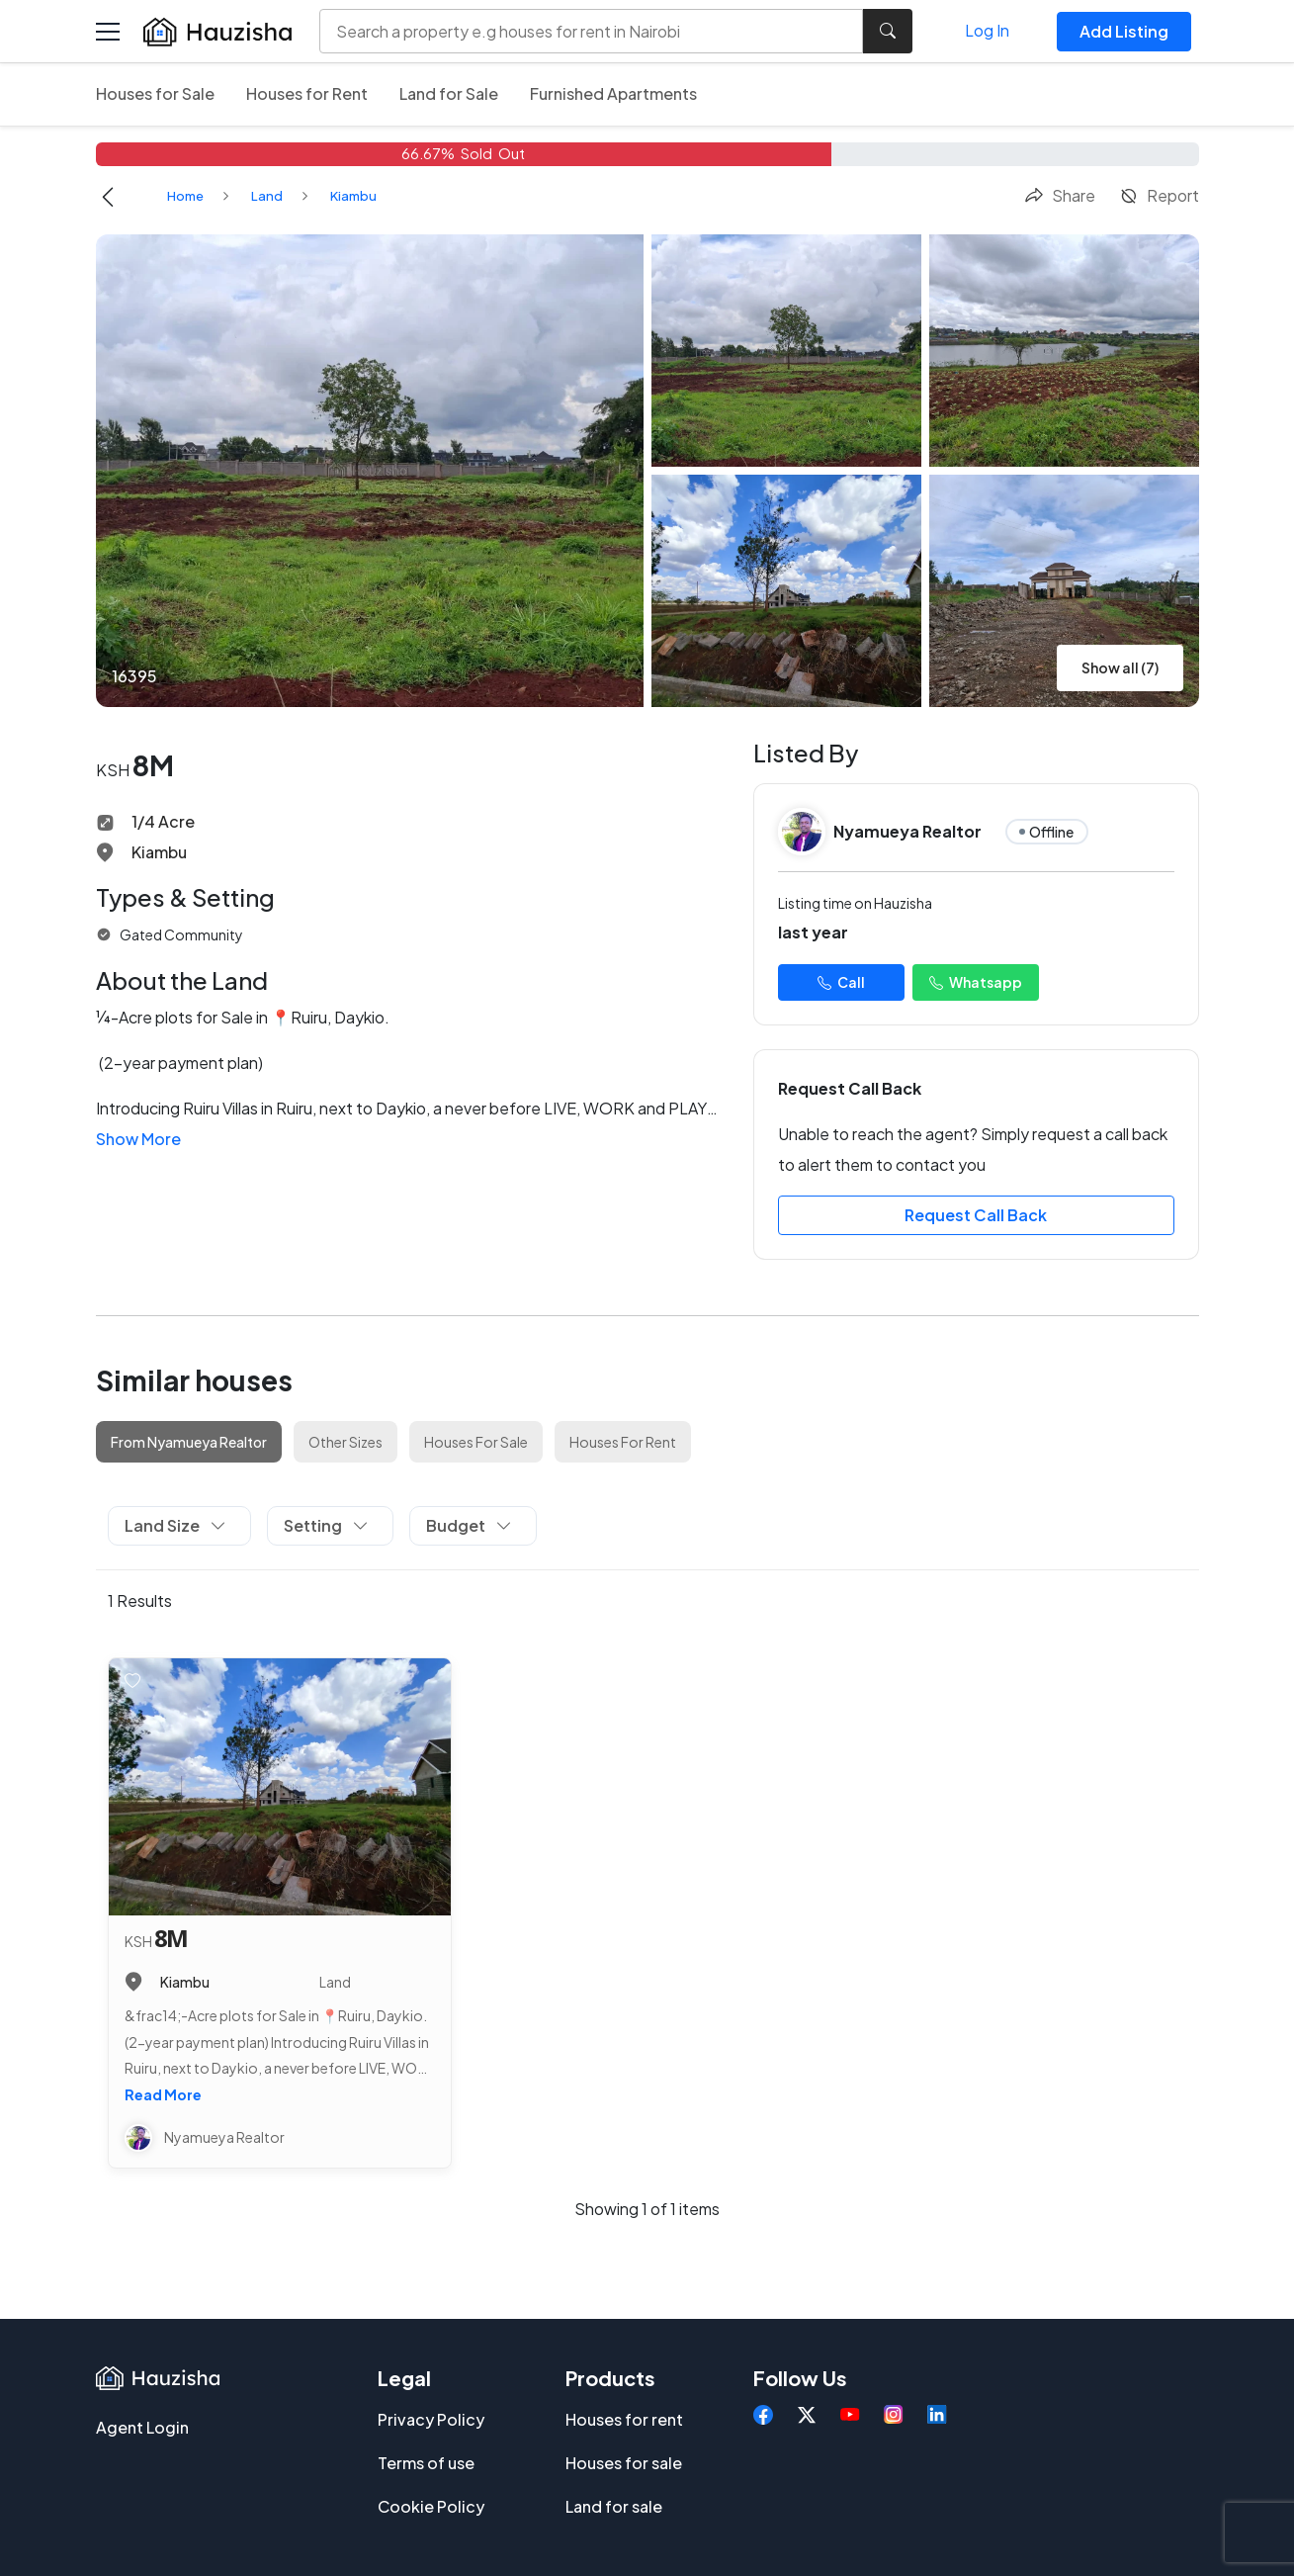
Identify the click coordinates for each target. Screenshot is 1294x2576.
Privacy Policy (431, 2419)
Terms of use (426, 2462)
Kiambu (353, 196)
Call (841, 982)
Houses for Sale (155, 93)
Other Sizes (345, 1442)
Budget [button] (469, 1525)
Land (267, 196)
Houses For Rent (622, 1442)
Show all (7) (1120, 667)
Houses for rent (624, 2419)
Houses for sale (623, 2462)
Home (185, 196)
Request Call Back (976, 1214)
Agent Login (142, 2427)
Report (1159, 195)
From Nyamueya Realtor (189, 1442)
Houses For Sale (476, 1442)
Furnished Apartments (613, 93)
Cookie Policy (431, 2506)
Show (138, 1138)
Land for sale (613, 2506)
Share (1059, 195)
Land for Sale (448, 93)
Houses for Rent (307, 93)
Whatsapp (975, 982)
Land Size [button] (175, 1525)
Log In (987, 30)
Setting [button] (326, 1525)
